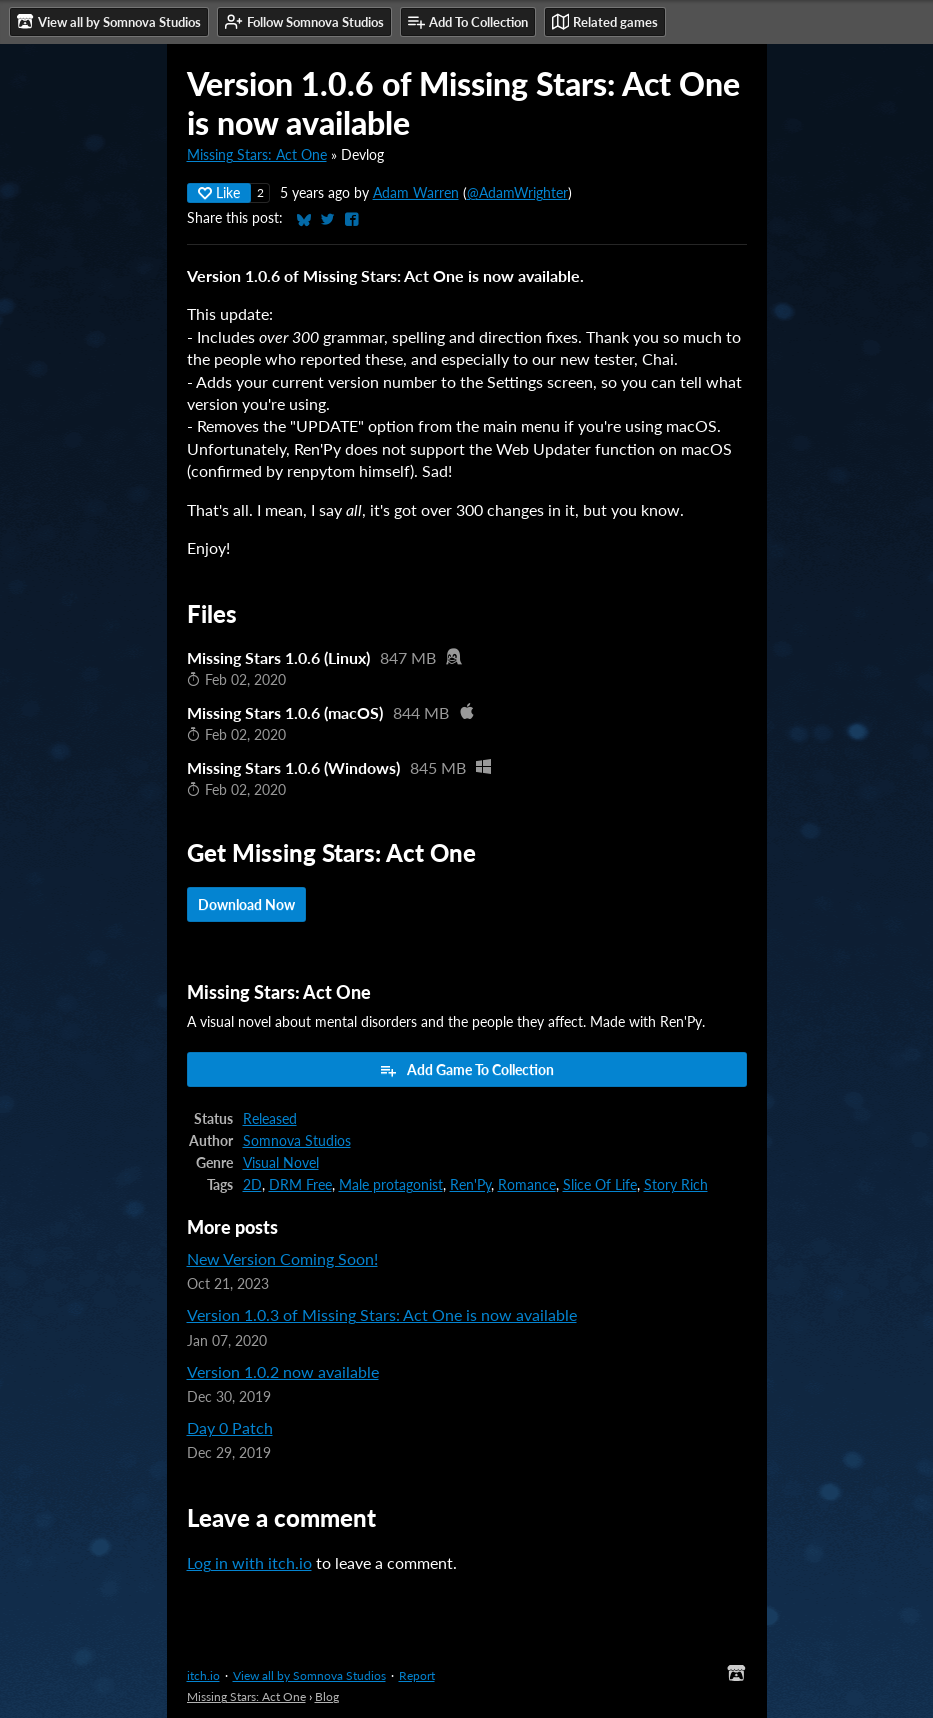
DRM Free (300, 1185)
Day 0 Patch (230, 1427)
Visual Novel (281, 1163)
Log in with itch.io (249, 1562)
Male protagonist (391, 1185)
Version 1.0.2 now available (283, 1371)
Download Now (246, 904)
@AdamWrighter (517, 193)
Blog (327, 1696)
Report (417, 1675)
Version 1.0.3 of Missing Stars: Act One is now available (382, 1314)
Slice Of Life (600, 1185)
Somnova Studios (297, 1141)
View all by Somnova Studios (309, 1675)
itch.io (203, 1675)
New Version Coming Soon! (282, 1258)
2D (252, 1185)
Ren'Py (470, 1185)
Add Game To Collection (466, 1070)
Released (270, 1119)
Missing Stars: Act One (257, 155)
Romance (527, 1185)
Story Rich (676, 1185)
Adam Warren (416, 193)
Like (219, 192)
